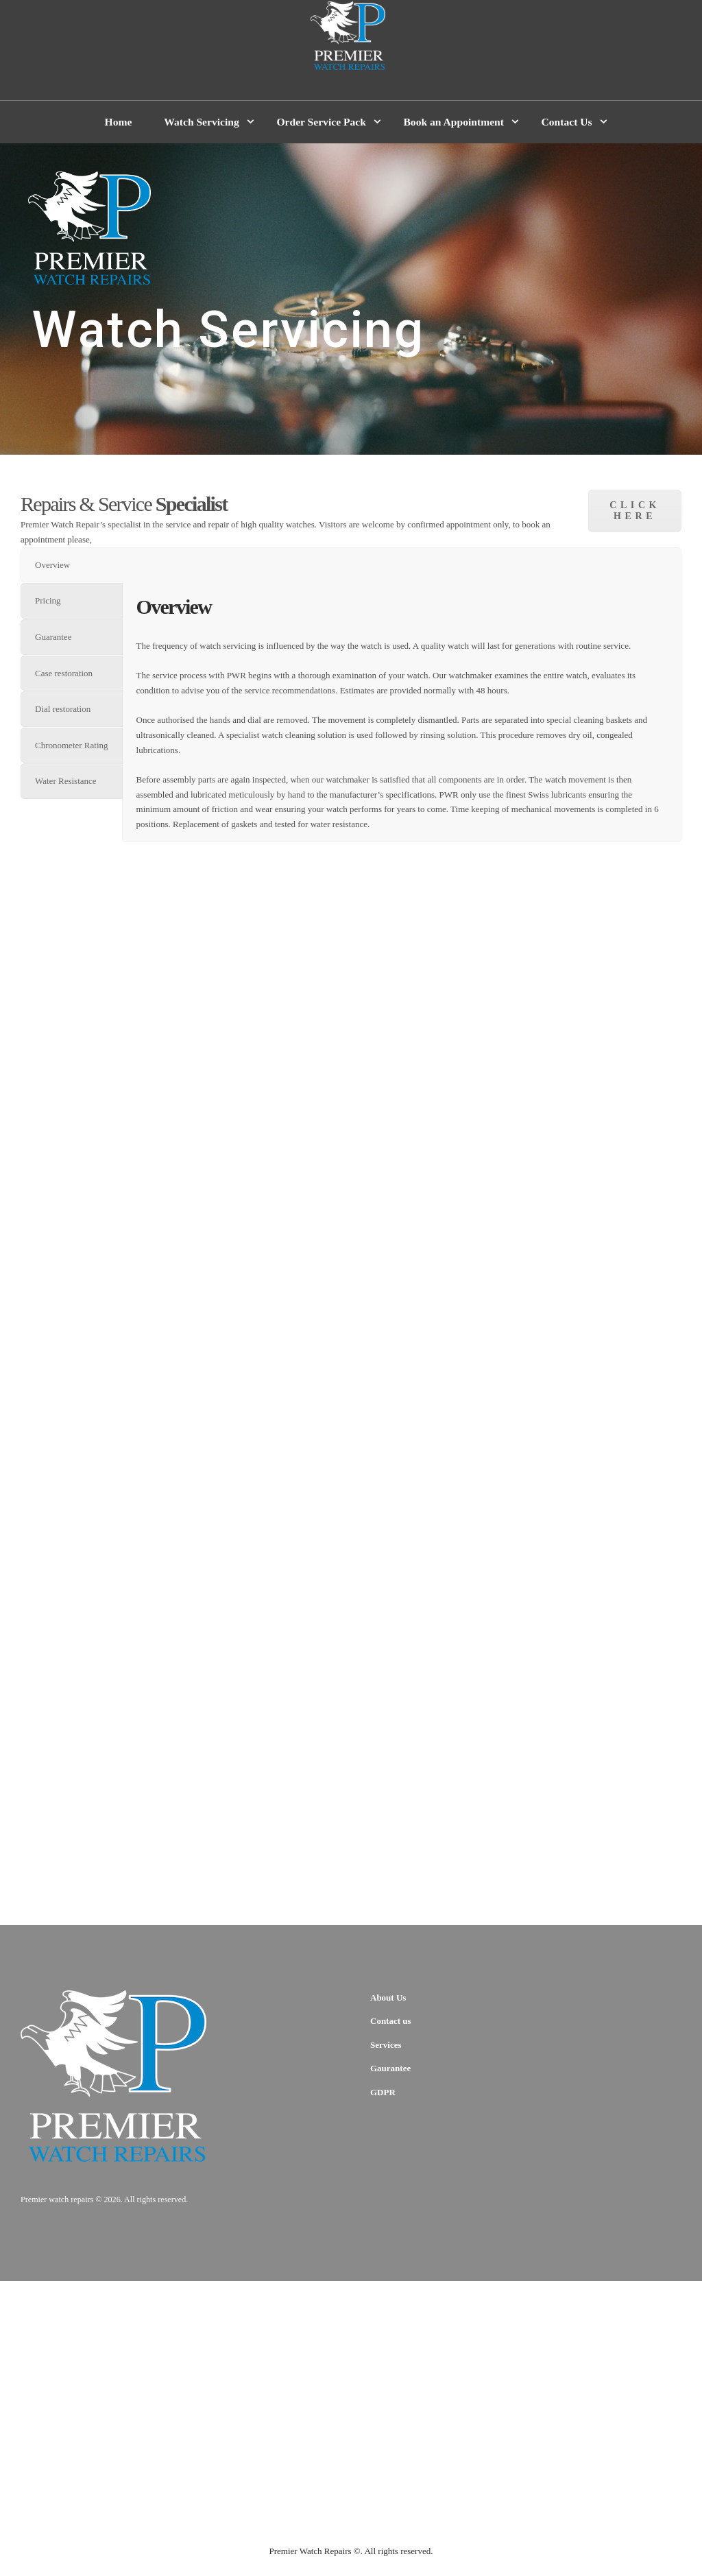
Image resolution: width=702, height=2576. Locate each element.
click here (634, 510)
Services (385, 2045)
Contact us (390, 2021)
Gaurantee (390, 2068)
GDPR (383, 2092)
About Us (388, 1997)
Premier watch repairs (57, 2199)
